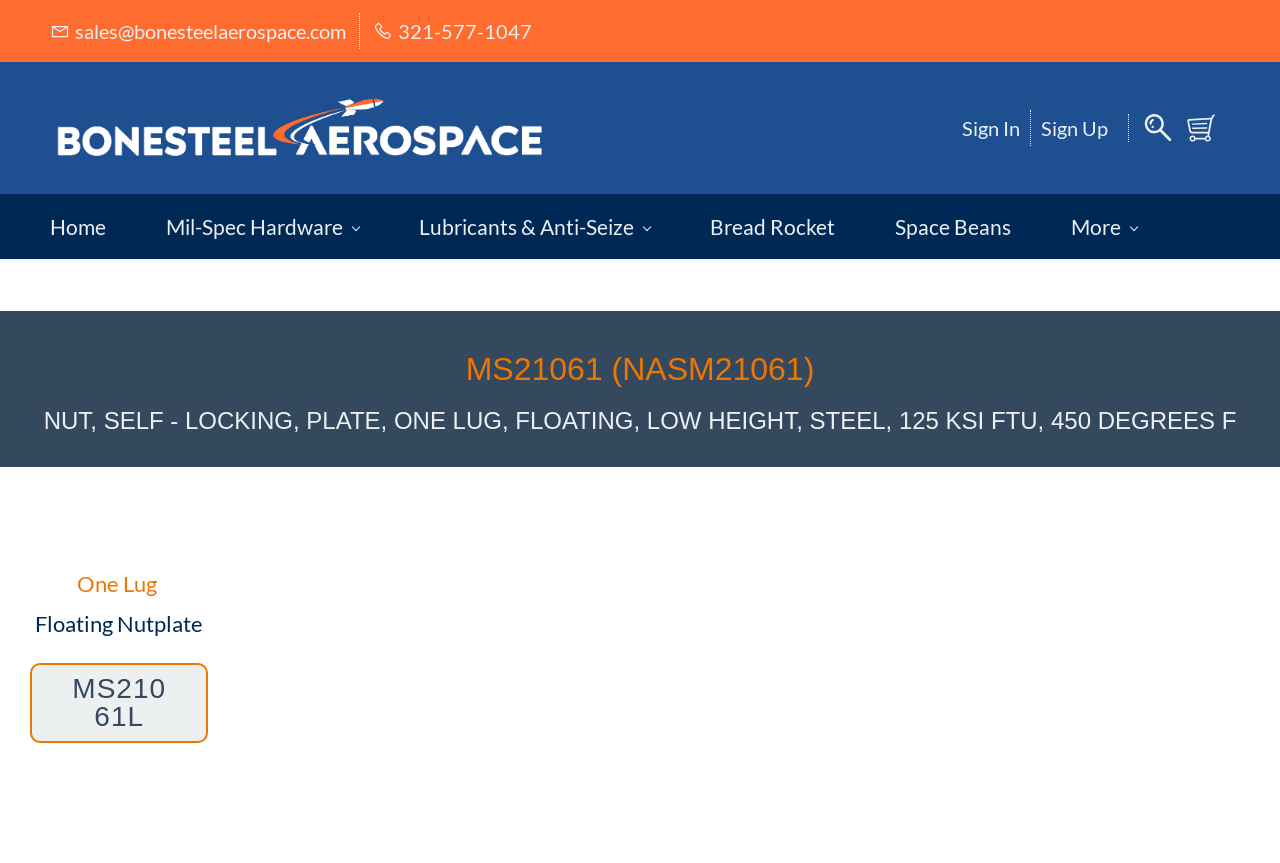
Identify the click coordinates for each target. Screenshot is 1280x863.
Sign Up (1074, 128)
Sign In (991, 128)
